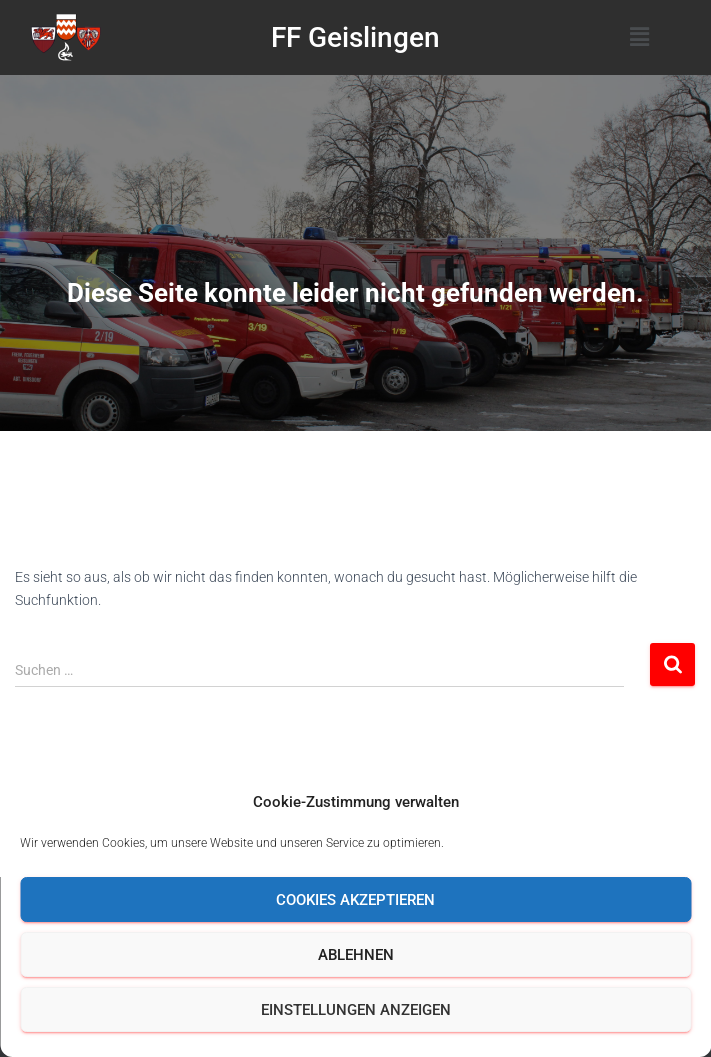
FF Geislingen (355, 37)
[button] (640, 37)
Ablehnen (356, 955)
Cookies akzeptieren (355, 900)
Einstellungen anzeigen (356, 1010)
